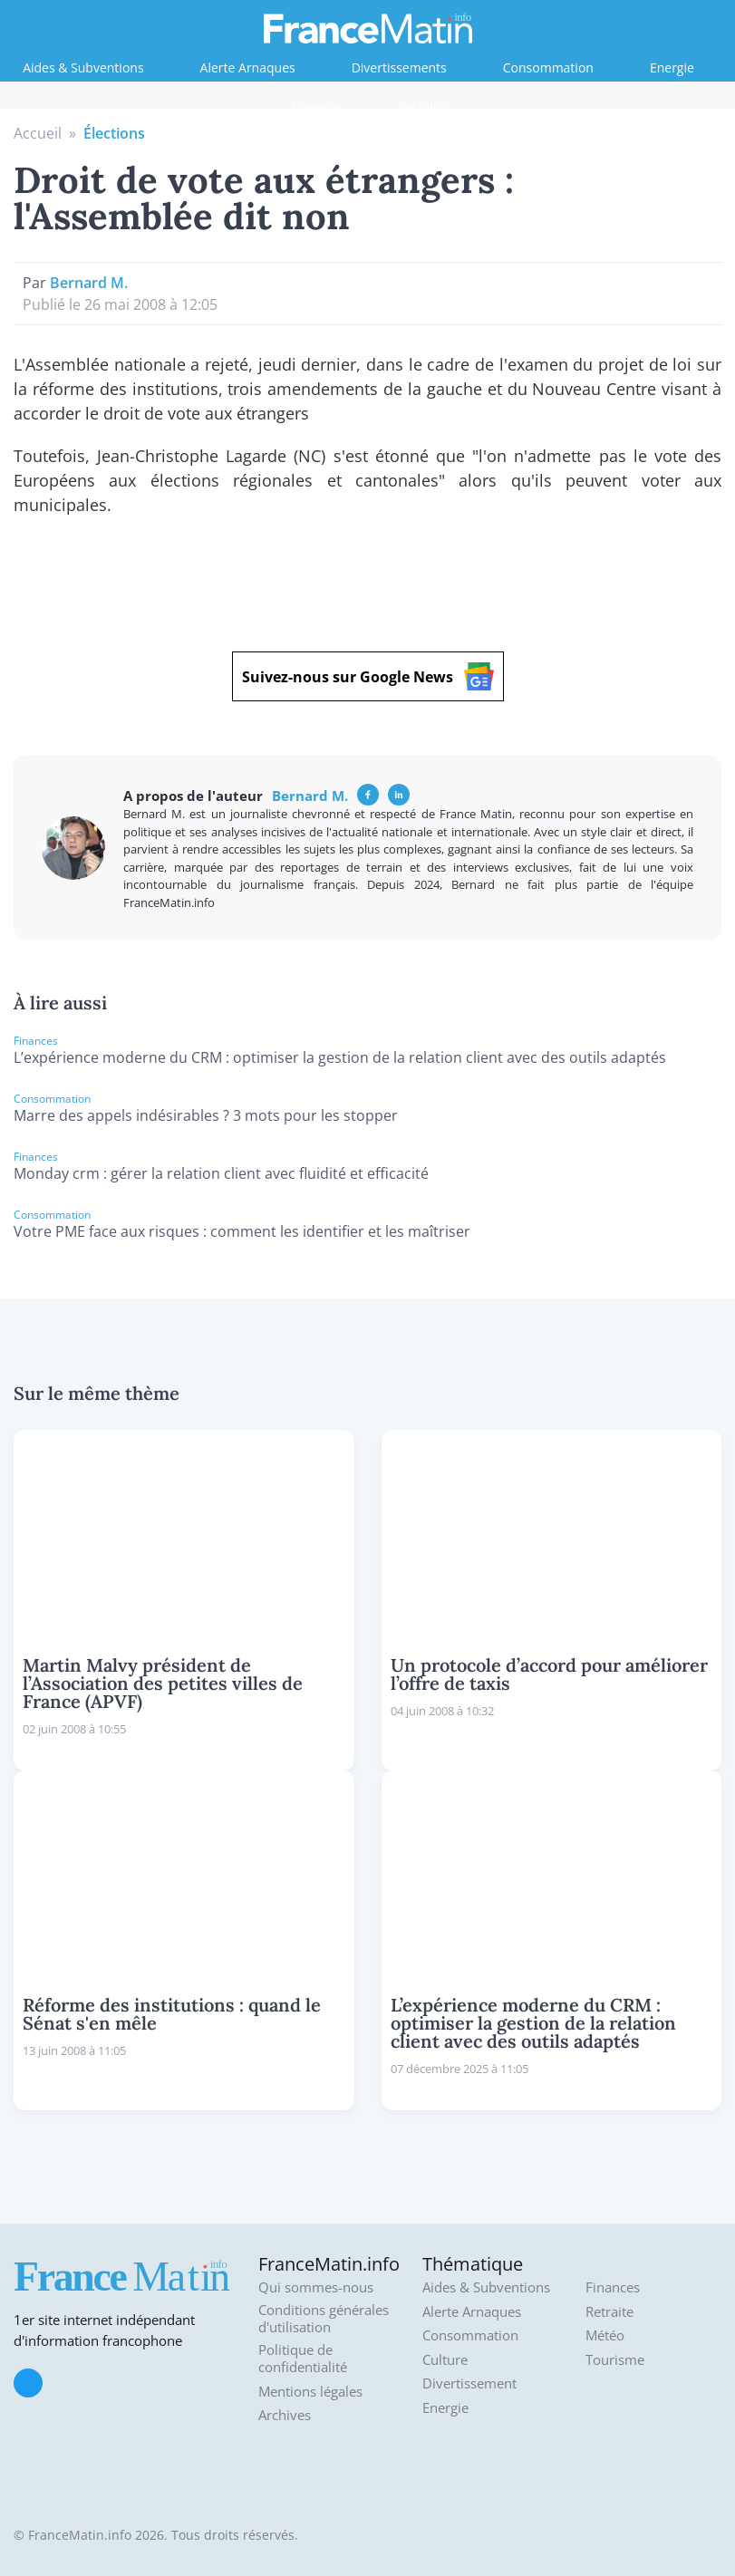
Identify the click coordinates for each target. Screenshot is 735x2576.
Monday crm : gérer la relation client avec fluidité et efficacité (221, 1173)
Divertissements (399, 67)
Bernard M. (89, 283)
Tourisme (614, 2360)
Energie (672, 67)
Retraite (421, 106)
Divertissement (469, 2383)
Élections (114, 133)
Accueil (38, 133)
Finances (316, 106)
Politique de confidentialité (302, 2359)
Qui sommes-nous (315, 2287)
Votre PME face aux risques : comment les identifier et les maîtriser (242, 1231)
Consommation (548, 67)
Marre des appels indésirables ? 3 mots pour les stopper (206, 1115)
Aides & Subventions (83, 67)
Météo (604, 2335)
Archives (284, 2415)
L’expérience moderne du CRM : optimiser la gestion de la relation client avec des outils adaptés (340, 1057)
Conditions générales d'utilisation (323, 2319)
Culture (445, 2360)
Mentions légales (310, 2391)
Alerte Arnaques (247, 67)
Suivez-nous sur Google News (368, 676)
